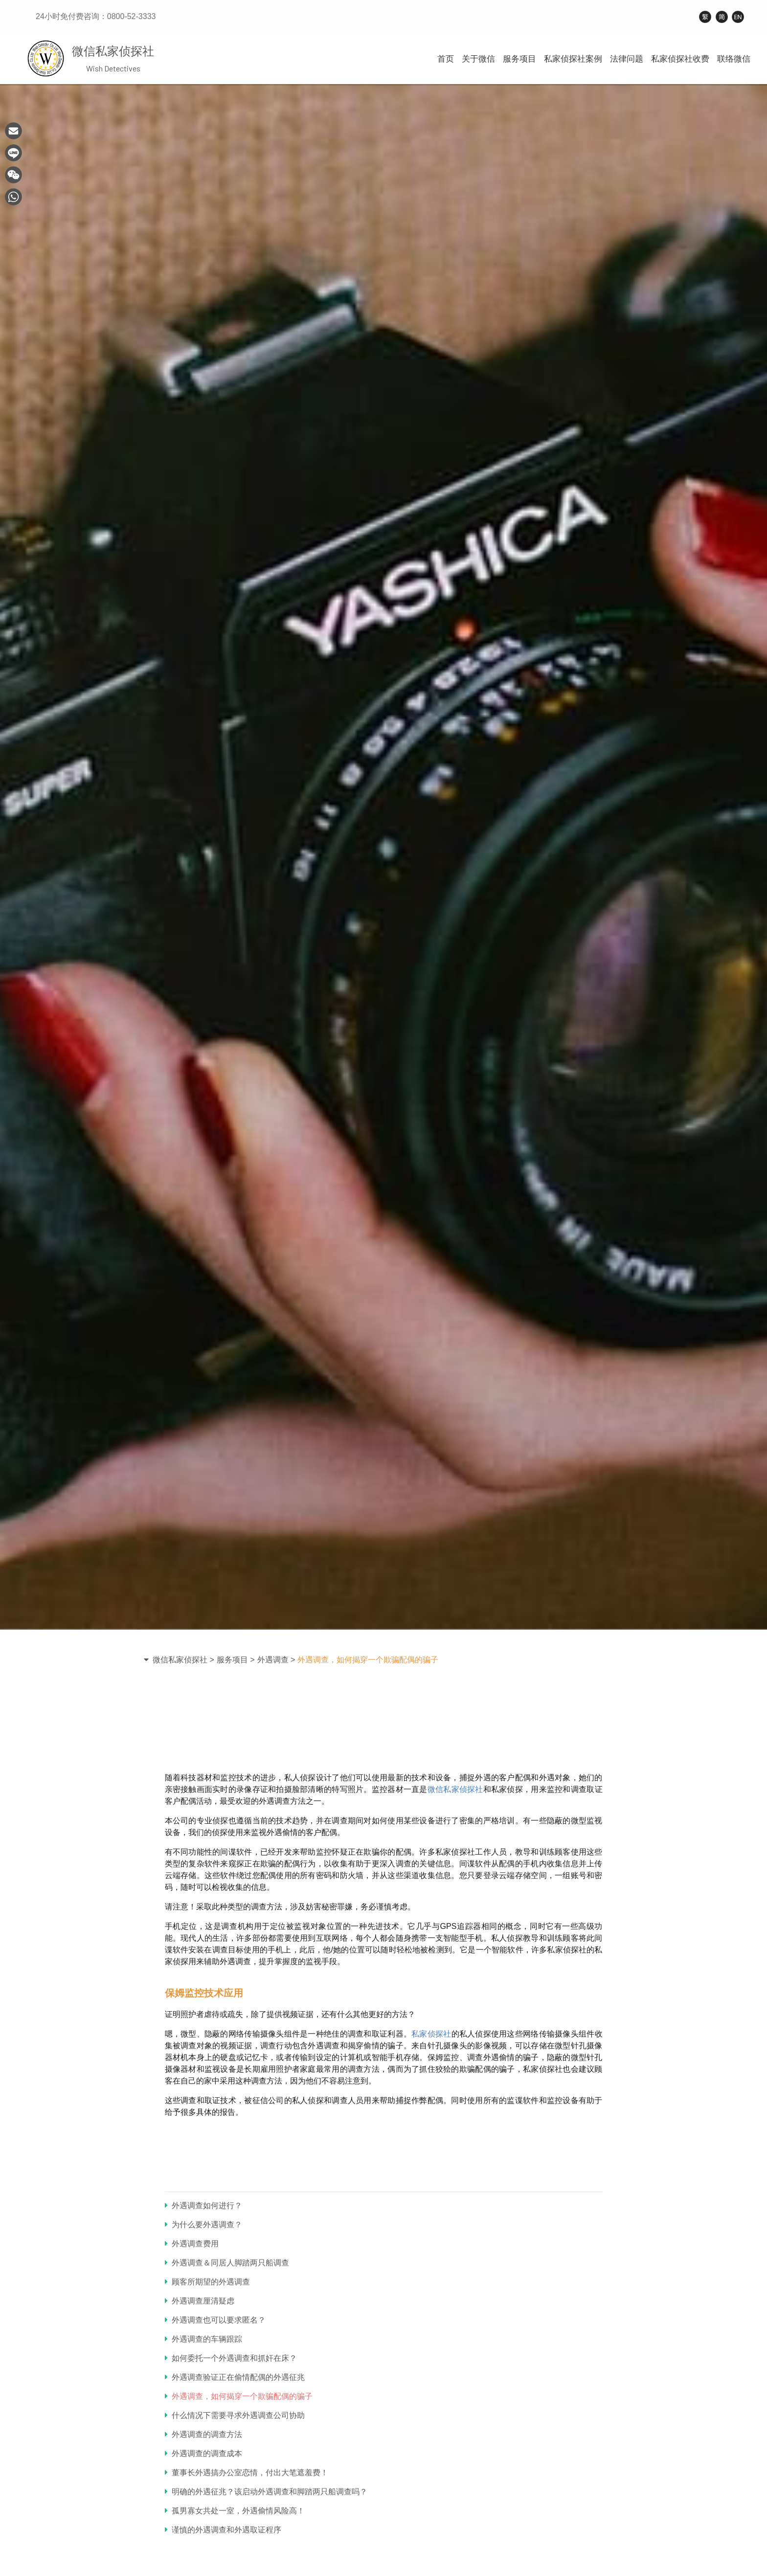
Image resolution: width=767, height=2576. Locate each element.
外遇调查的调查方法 (203, 2434)
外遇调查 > (276, 1660)
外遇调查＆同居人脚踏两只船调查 (227, 2263)
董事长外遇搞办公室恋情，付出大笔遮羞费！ (246, 2472)
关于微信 (478, 59)
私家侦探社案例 (573, 59)
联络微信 (733, 59)
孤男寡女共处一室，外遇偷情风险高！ (235, 2511)
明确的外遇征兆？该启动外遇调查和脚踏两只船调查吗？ (266, 2491)
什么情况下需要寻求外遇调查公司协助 (235, 2415)
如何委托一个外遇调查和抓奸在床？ (231, 2358)
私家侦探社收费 (680, 59)
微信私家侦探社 (455, 1789)
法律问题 (626, 59)
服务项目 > (236, 1660)
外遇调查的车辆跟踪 (203, 2339)
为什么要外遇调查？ (203, 2224)
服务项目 (519, 59)
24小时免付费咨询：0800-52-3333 (96, 16)
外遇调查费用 (192, 2244)
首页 (445, 59)
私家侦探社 (431, 2034)
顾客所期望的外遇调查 (207, 2282)
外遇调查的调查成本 (203, 2453)
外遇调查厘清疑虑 (199, 2301)
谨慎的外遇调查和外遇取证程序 (223, 2530)
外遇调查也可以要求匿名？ (215, 2320)
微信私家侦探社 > (183, 1660)
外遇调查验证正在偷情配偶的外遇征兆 (235, 2377)
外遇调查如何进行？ (203, 2205)
